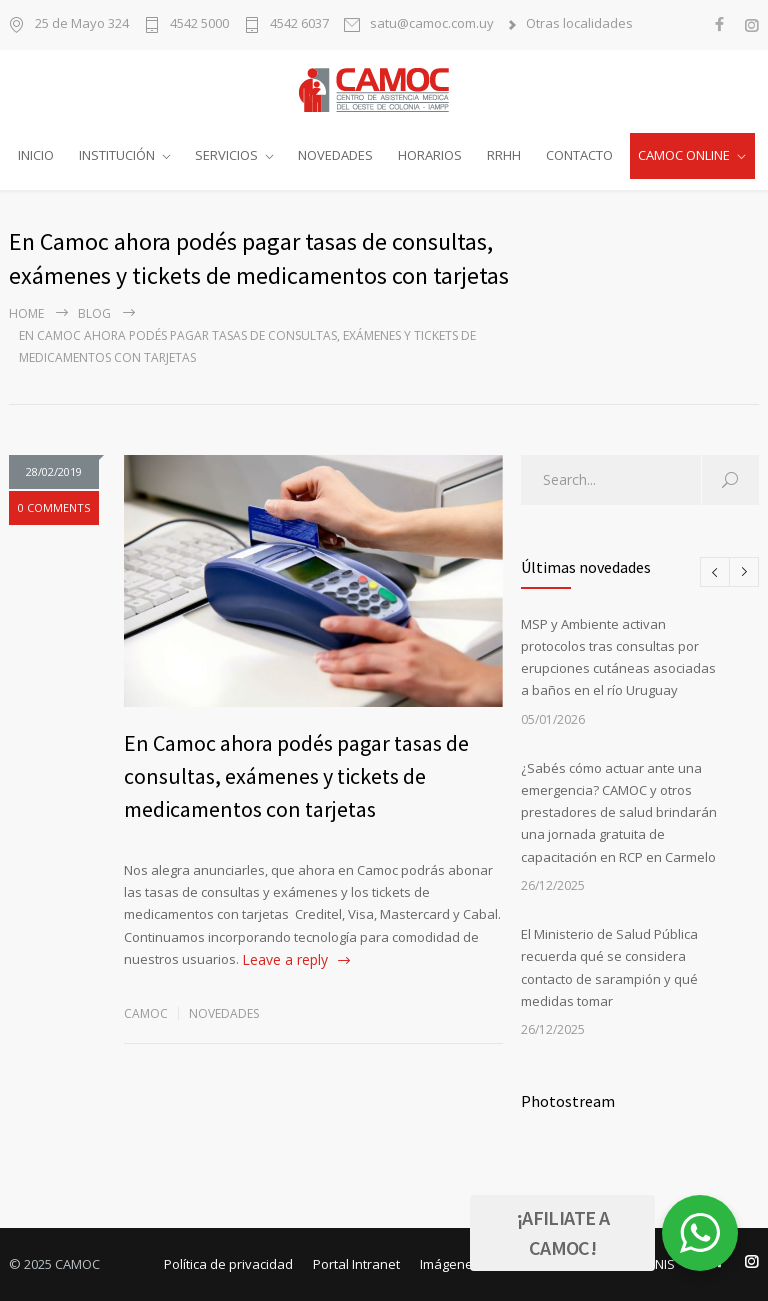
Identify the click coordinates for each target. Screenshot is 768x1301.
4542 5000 (199, 24)
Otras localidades (579, 24)
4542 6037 (299, 24)
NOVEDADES (335, 155)
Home (26, 313)
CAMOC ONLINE (684, 155)
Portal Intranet (356, 1264)
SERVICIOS (226, 155)
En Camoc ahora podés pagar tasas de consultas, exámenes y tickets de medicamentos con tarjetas (296, 776)
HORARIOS (430, 155)
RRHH (504, 155)
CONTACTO (579, 155)
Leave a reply (285, 959)
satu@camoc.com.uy (432, 24)
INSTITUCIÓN (117, 155)
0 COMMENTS (54, 507)
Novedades (224, 1013)
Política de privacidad (228, 1264)
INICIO (36, 155)
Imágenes (450, 1264)
